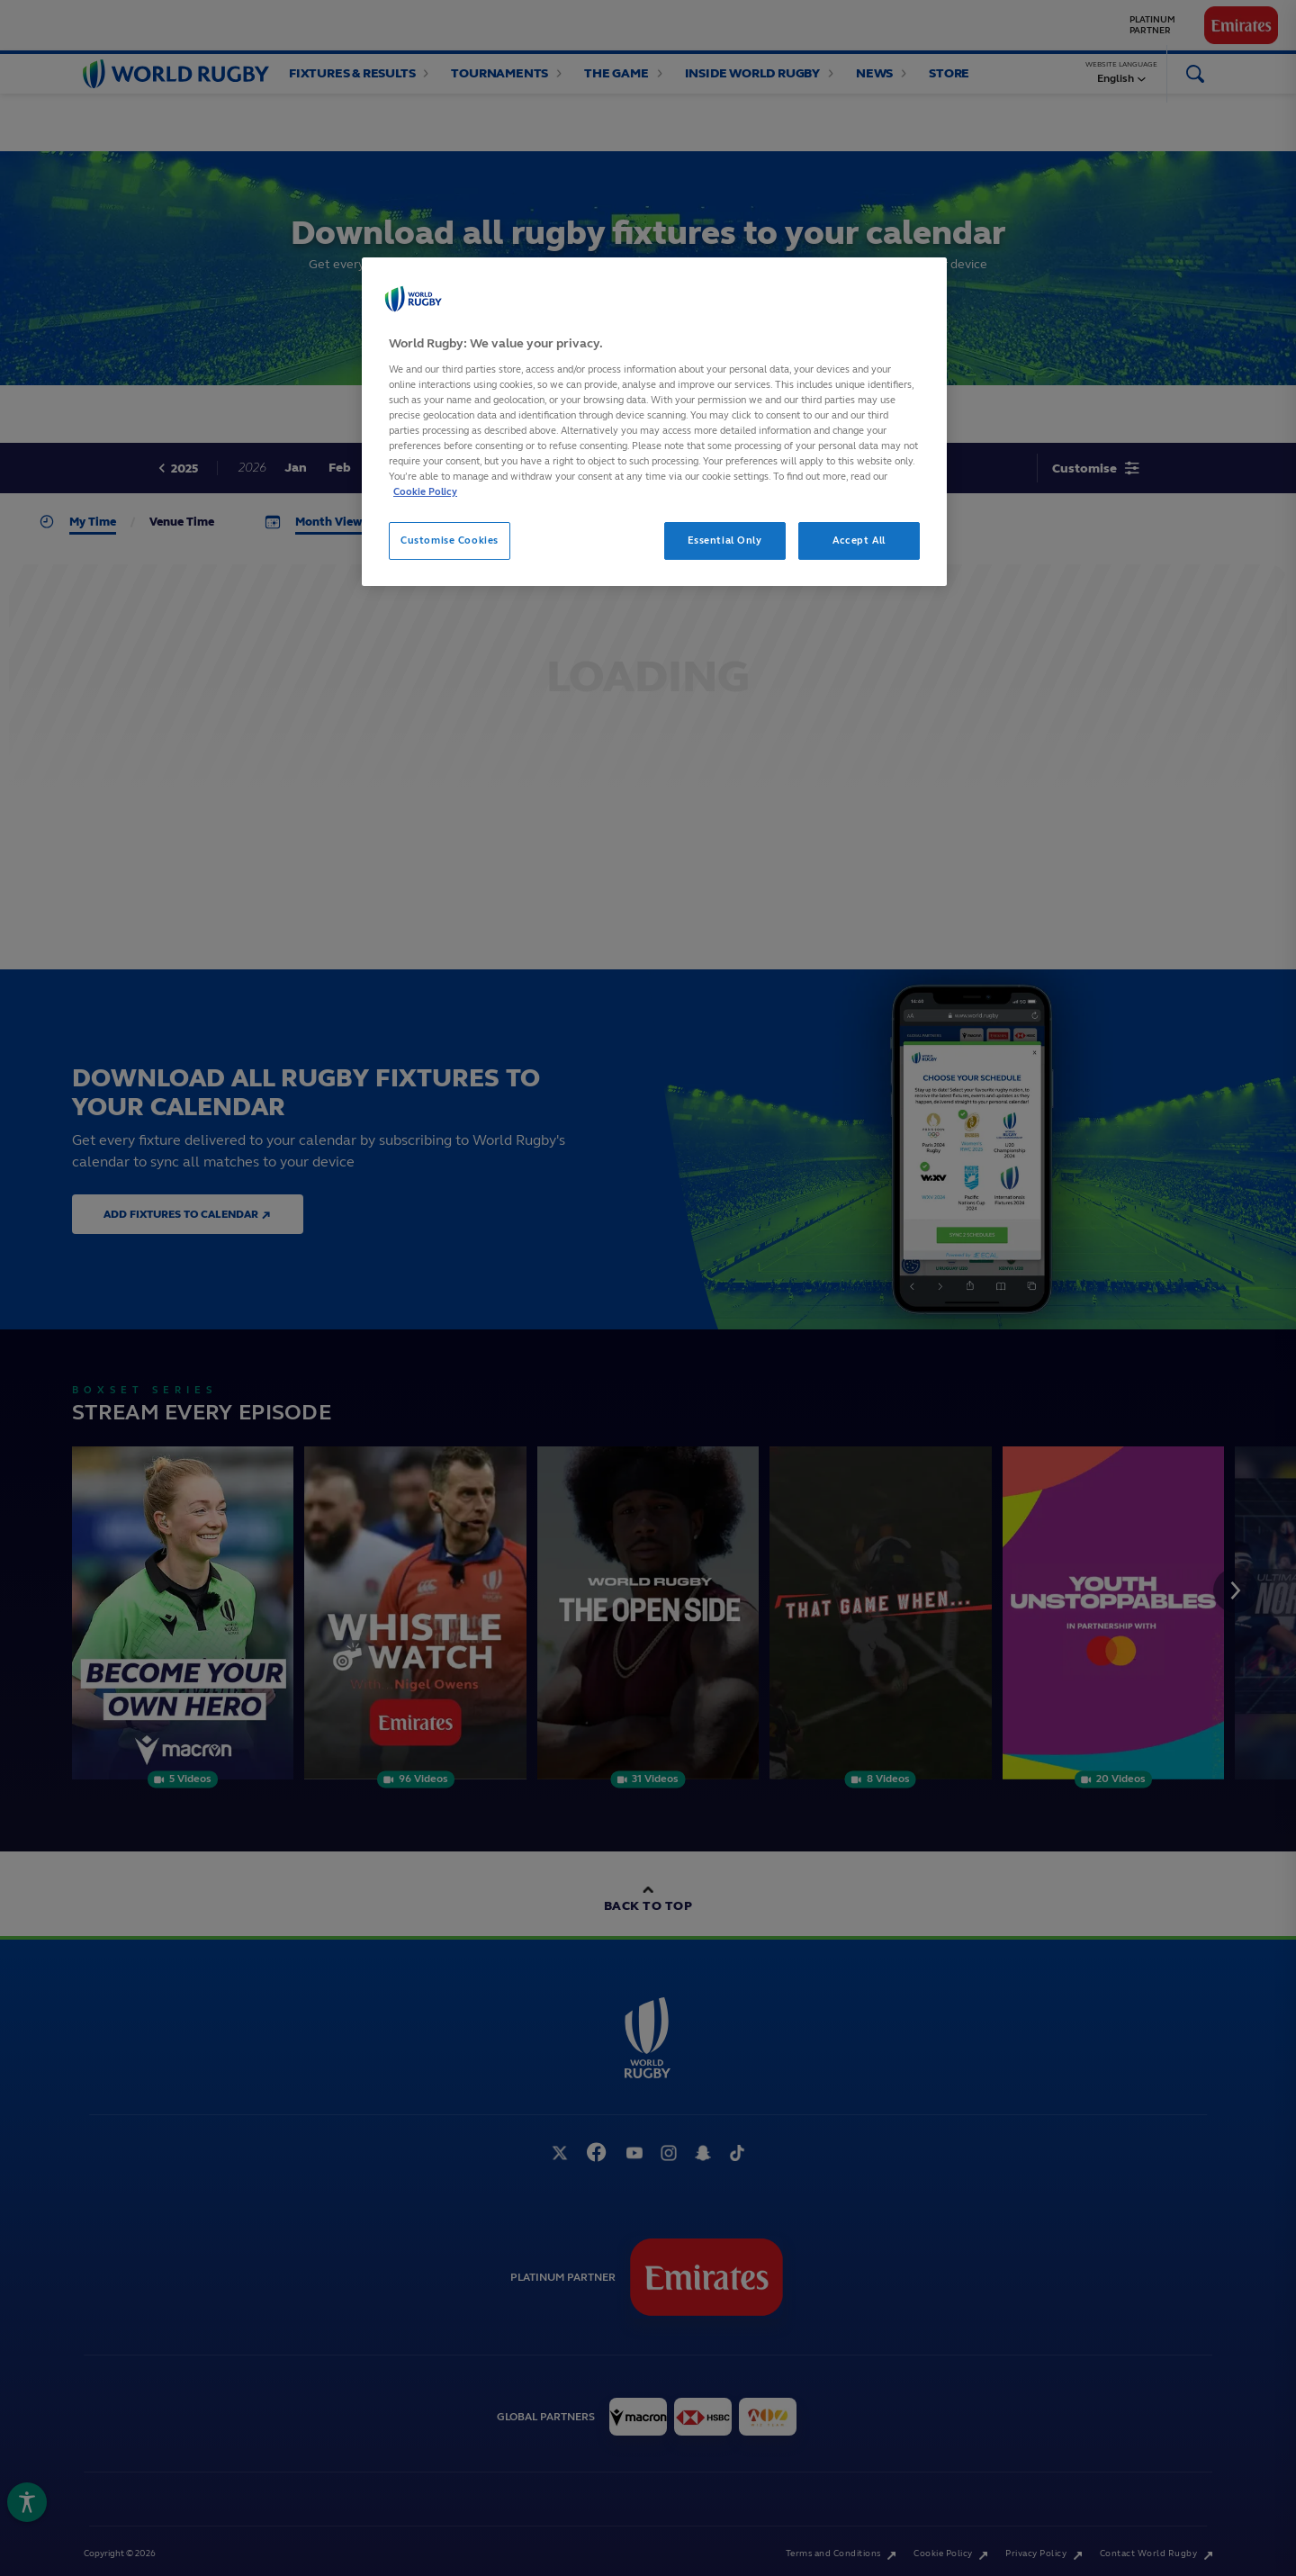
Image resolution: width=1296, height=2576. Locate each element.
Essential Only (725, 540)
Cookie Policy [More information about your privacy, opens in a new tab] (425, 491)
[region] (654, 421)
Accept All (859, 540)
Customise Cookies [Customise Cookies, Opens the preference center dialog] (449, 540)
